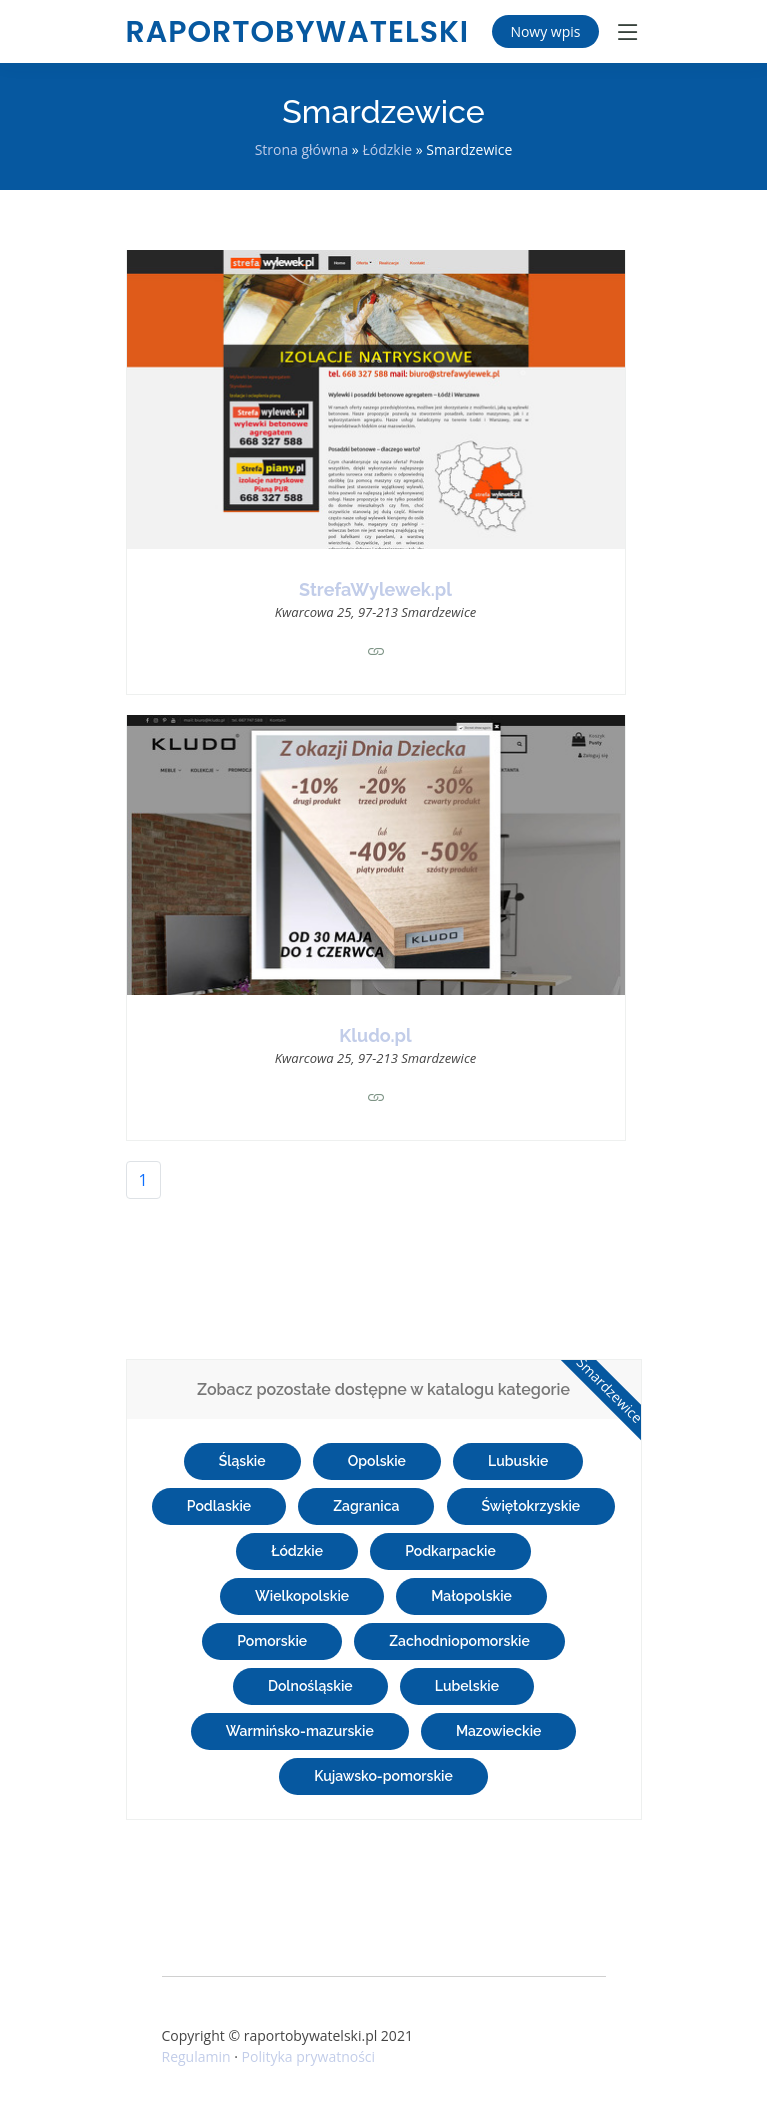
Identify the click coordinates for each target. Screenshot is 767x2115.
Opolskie (377, 1461)
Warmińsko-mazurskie (300, 1731)
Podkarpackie (450, 1551)
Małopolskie (471, 1596)
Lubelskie (467, 1686)
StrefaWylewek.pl (375, 589)
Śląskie (242, 1461)
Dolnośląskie (310, 1686)
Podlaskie (219, 1506)
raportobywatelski (298, 32)
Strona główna (302, 149)
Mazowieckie (499, 1731)
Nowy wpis (545, 31)
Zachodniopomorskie (459, 1641)
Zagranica (366, 1506)
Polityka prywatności (309, 2056)
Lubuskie (518, 1461)
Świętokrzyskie (531, 1506)
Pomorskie (272, 1641)
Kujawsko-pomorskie (383, 1776)
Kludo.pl (375, 1035)
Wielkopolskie (302, 1596)
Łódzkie (387, 149)
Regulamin (196, 2056)
